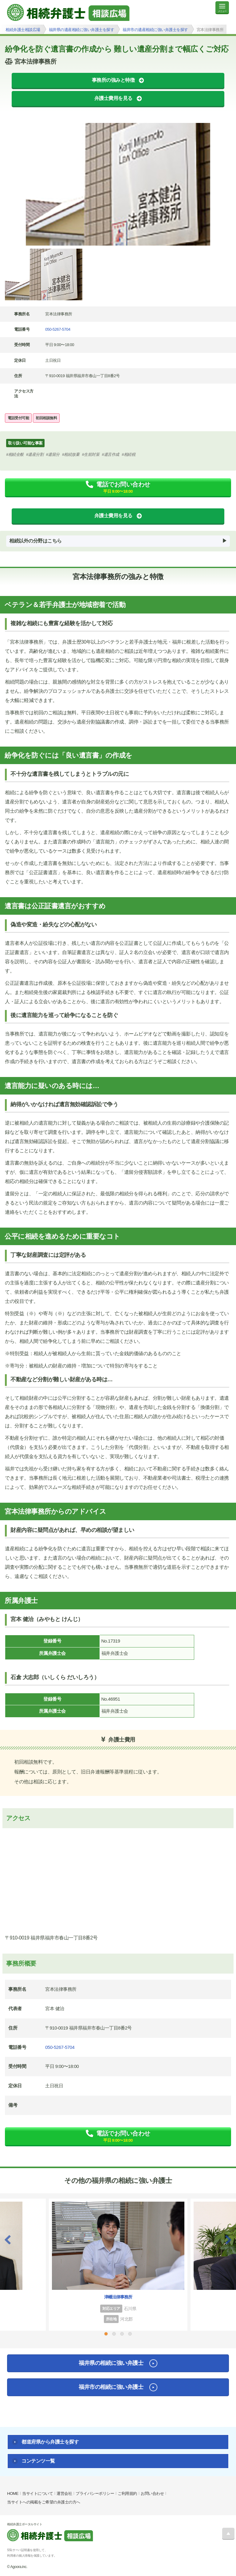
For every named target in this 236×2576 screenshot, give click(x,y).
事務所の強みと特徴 (113, 80)
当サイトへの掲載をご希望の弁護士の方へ (43, 2502)
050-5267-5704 (57, 329)
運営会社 (64, 2493)
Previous (8, 2239)
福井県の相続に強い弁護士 (111, 2363)
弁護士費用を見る (113, 98)
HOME (12, 2493)
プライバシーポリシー (95, 2493)
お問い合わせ (152, 2493)
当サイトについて (37, 2493)
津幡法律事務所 (118, 2296)
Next (228, 2239)
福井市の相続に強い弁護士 (111, 2387)
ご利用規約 (127, 2493)
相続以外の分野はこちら (35, 540)
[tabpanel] (118, 184)
